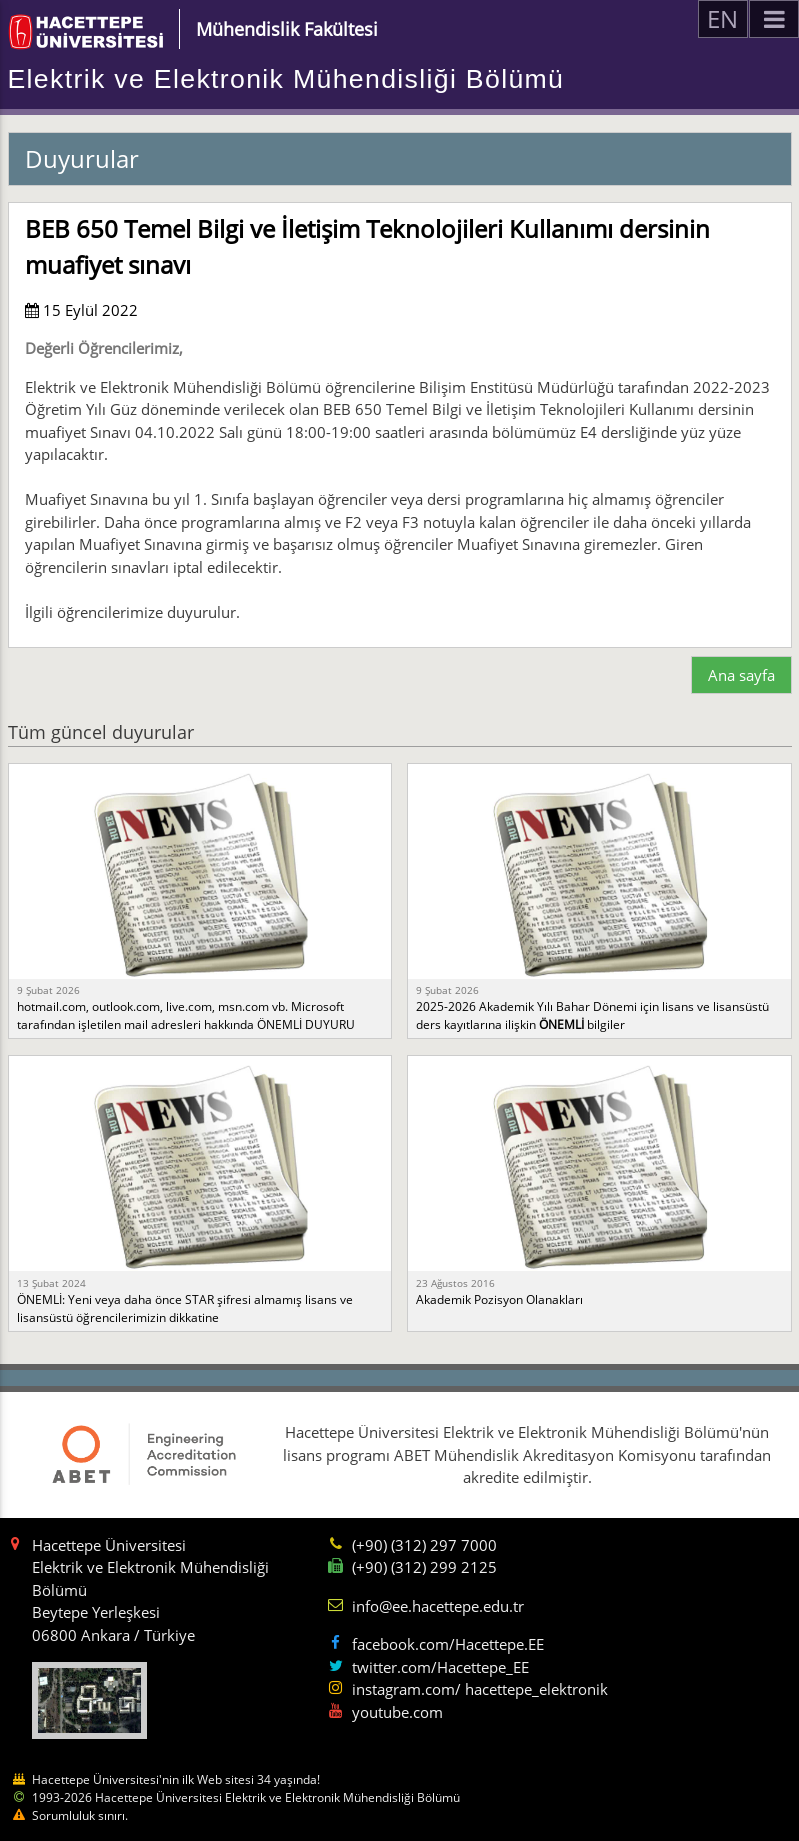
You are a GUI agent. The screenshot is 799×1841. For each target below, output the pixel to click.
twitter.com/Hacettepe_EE (440, 1667)
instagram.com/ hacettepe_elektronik (480, 1689)
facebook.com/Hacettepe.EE (448, 1644)
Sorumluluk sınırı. (80, 1815)
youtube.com (397, 1712)
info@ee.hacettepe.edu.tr (438, 1606)
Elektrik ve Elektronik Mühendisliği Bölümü (286, 79)
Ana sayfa (741, 675)
